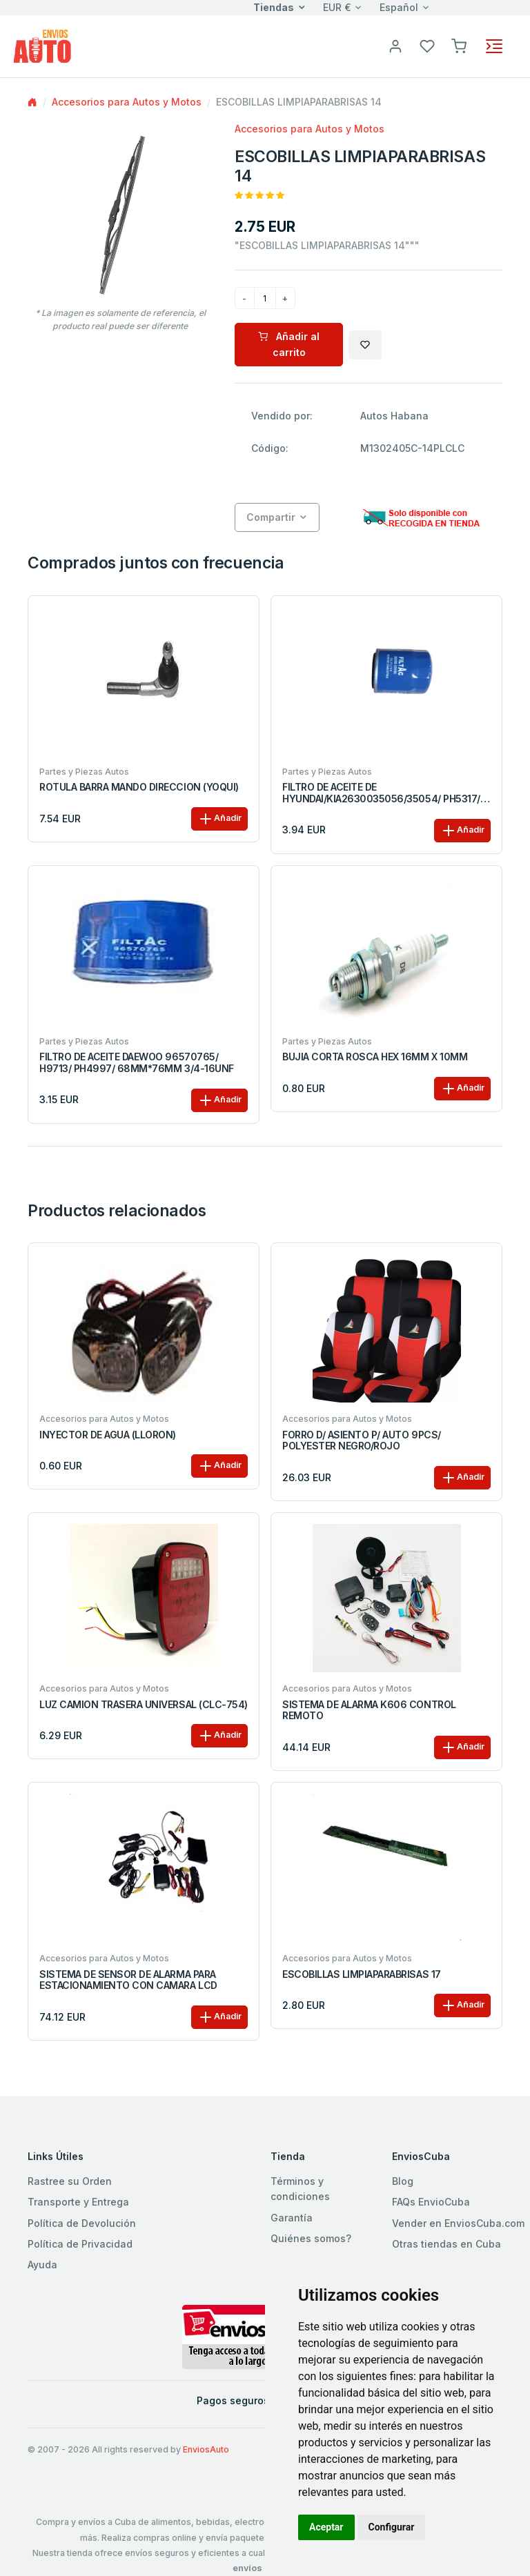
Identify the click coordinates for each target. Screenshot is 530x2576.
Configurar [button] (392, 2527)
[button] (459, 45)
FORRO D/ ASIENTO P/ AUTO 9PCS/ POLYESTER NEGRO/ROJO (361, 1440)
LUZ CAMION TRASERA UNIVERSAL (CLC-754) (143, 1704)
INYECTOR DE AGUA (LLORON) (107, 1434)
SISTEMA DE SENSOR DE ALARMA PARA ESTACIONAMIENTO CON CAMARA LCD (128, 1980)
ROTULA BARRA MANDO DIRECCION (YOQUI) (139, 787)
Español (399, 7)
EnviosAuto (206, 2449)
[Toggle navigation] (494, 46)
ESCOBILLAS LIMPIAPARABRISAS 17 (361, 1974)
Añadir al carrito (289, 343)
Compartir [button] (270, 517)
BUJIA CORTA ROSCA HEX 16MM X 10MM (374, 1056)
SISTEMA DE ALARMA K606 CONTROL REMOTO (369, 1710)
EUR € (337, 7)
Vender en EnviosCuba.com (458, 2223)
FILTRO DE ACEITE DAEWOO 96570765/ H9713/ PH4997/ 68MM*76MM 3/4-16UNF (136, 1062)
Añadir (219, 819)
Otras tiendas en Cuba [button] (446, 2244)
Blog (402, 2181)
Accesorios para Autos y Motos (127, 102)
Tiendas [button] (273, 7)
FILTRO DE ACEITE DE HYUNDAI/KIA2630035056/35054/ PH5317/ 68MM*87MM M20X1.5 (381, 793)
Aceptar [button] (326, 2527)
